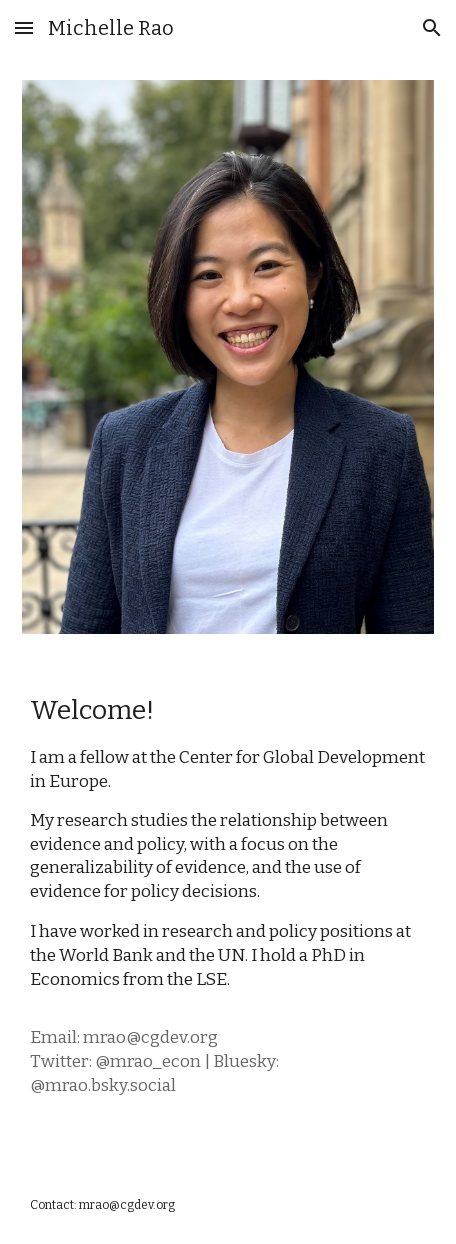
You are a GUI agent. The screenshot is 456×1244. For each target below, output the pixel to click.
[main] (228, 911)
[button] (24, 27)
